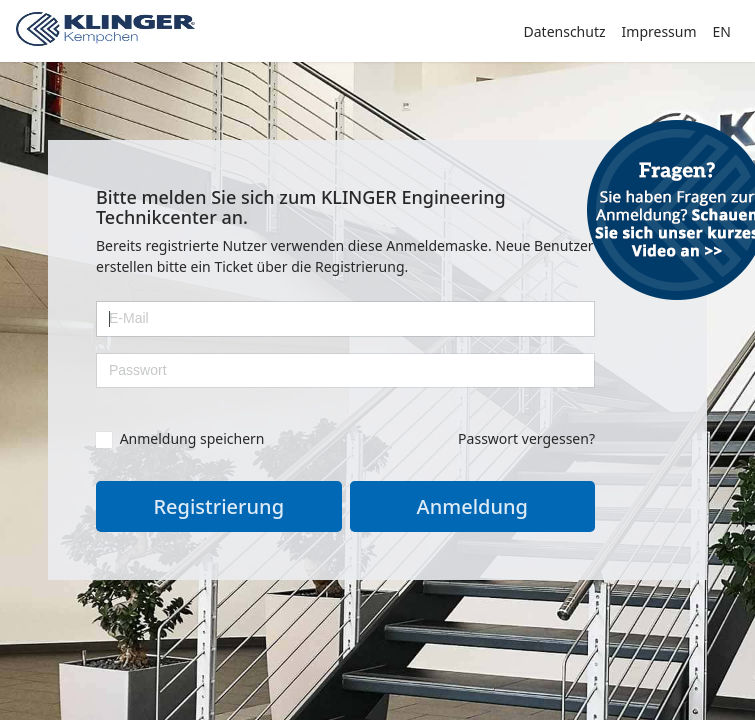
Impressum (659, 31)
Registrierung (218, 506)
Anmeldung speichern (180, 438)
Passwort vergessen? (526, 438)
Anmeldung (472, 506)
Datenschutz (565, 31)
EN (722, 31)
